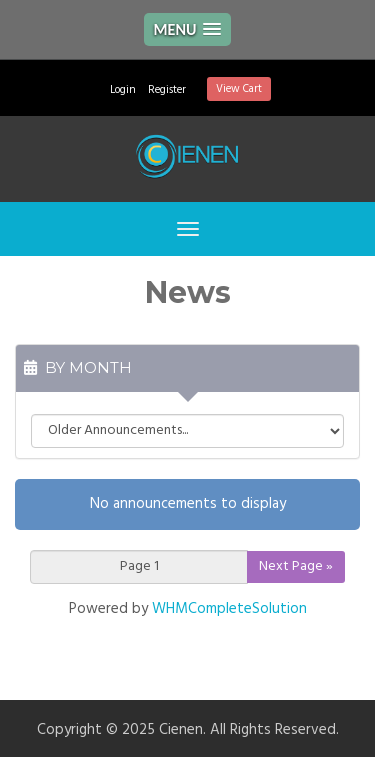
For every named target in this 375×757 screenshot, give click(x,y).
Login (123, 90)
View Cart (239, 89)
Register (167, 90)
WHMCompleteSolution (229, 609)
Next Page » (296, 566)
